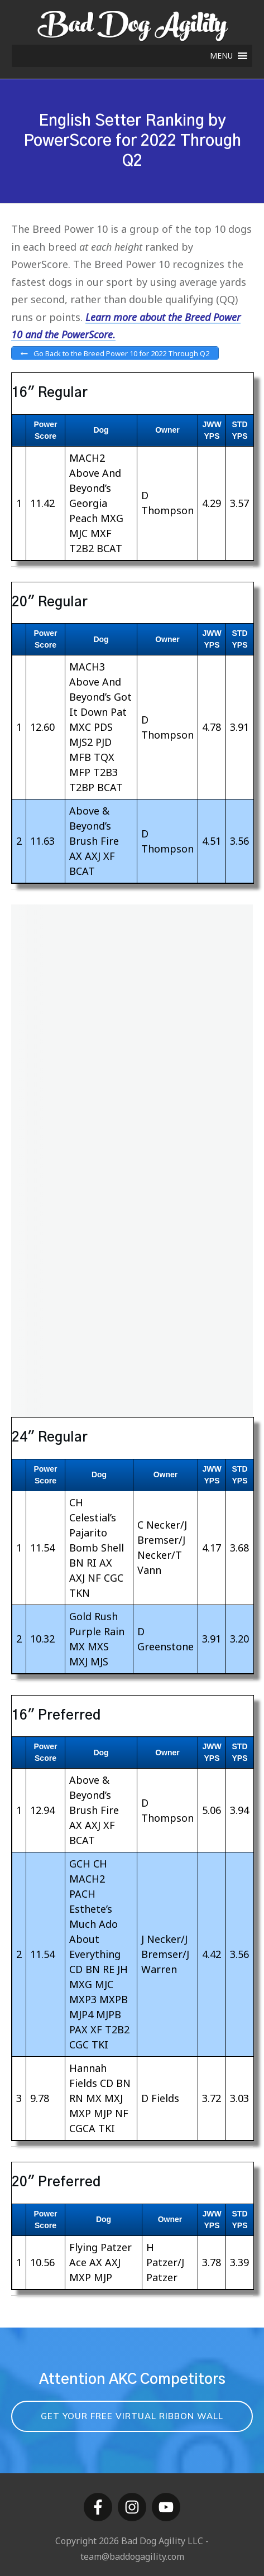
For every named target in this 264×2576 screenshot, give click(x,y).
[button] (221, 56)
